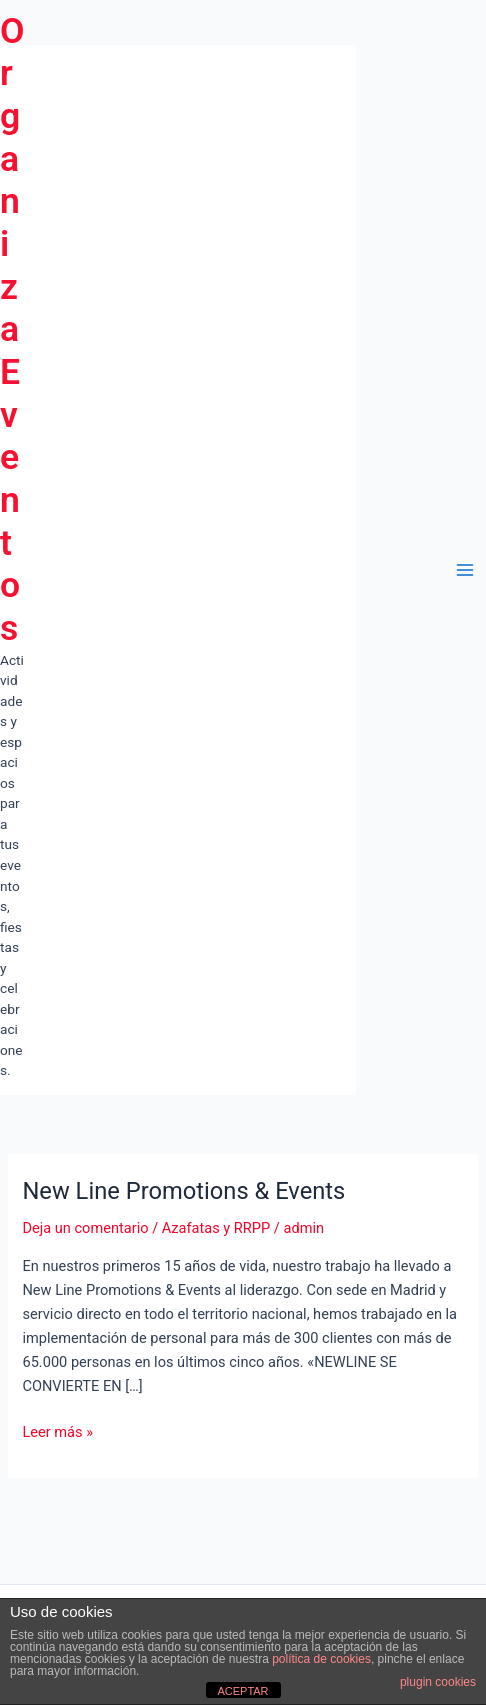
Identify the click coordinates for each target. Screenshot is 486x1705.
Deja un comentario (85, 1228)
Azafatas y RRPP (216, 1228)
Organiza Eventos (12, 329)
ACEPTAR (242, 1691)
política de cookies (321, 1659)
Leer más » (57, 1432)
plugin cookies (438, 1682)
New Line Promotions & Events (183, 1191)
